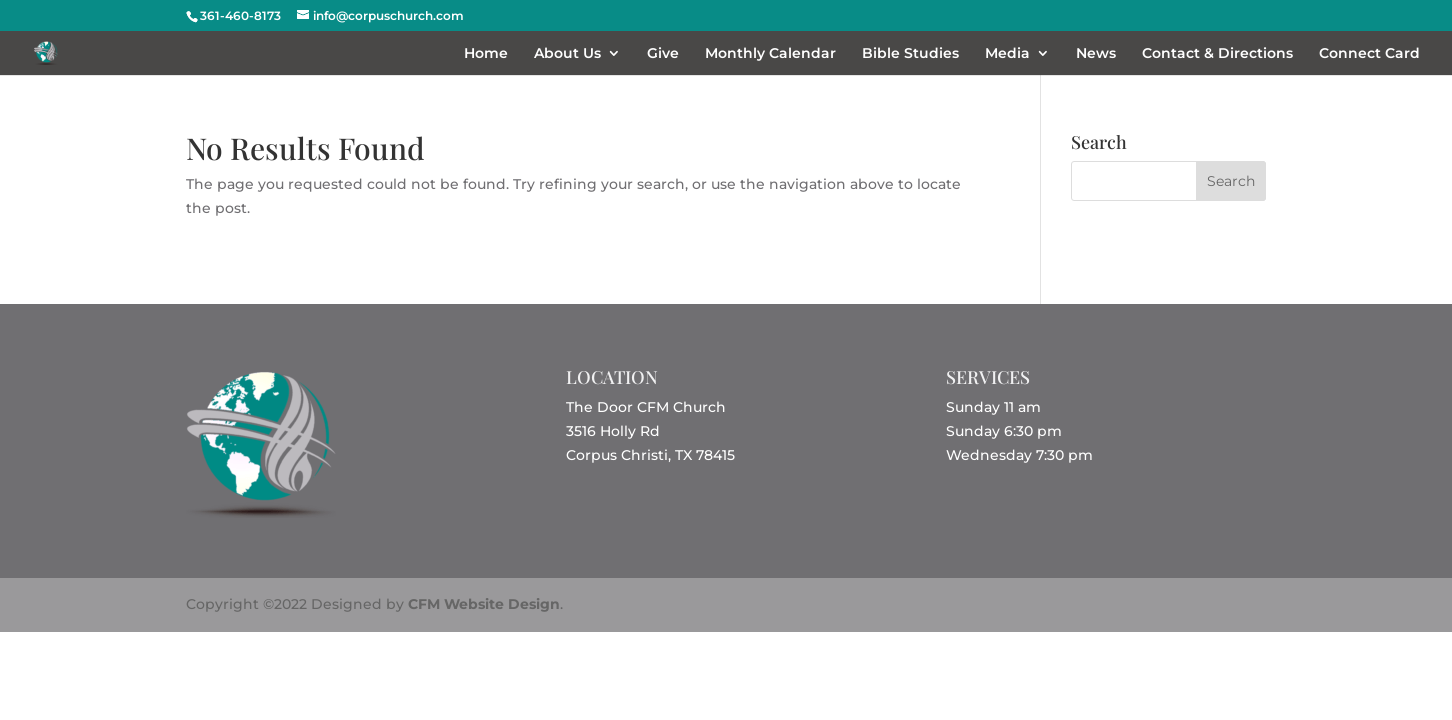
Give (663, 54)
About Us (567, 54)
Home (486, 54)
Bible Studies (910, 54)
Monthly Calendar (770, 54)
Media (1007, 54)
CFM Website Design (484, 604)
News (1096, 54)
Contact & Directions (1217, 54)
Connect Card (1369, 54)
